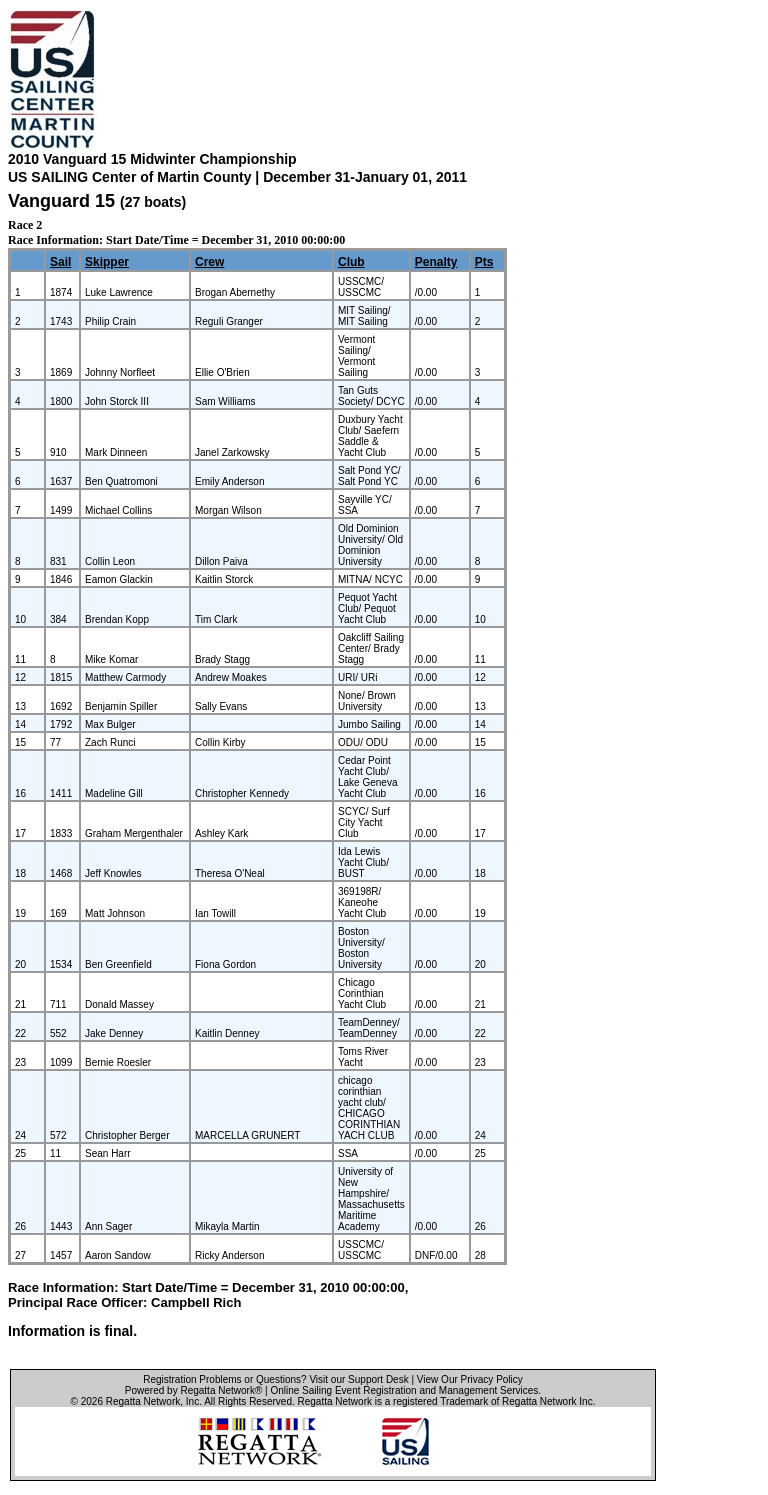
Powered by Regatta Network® (193, 1390)
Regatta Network (143, 1401)
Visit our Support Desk (358, 1379)
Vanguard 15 (61, 201)
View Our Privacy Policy (470, 1379)
